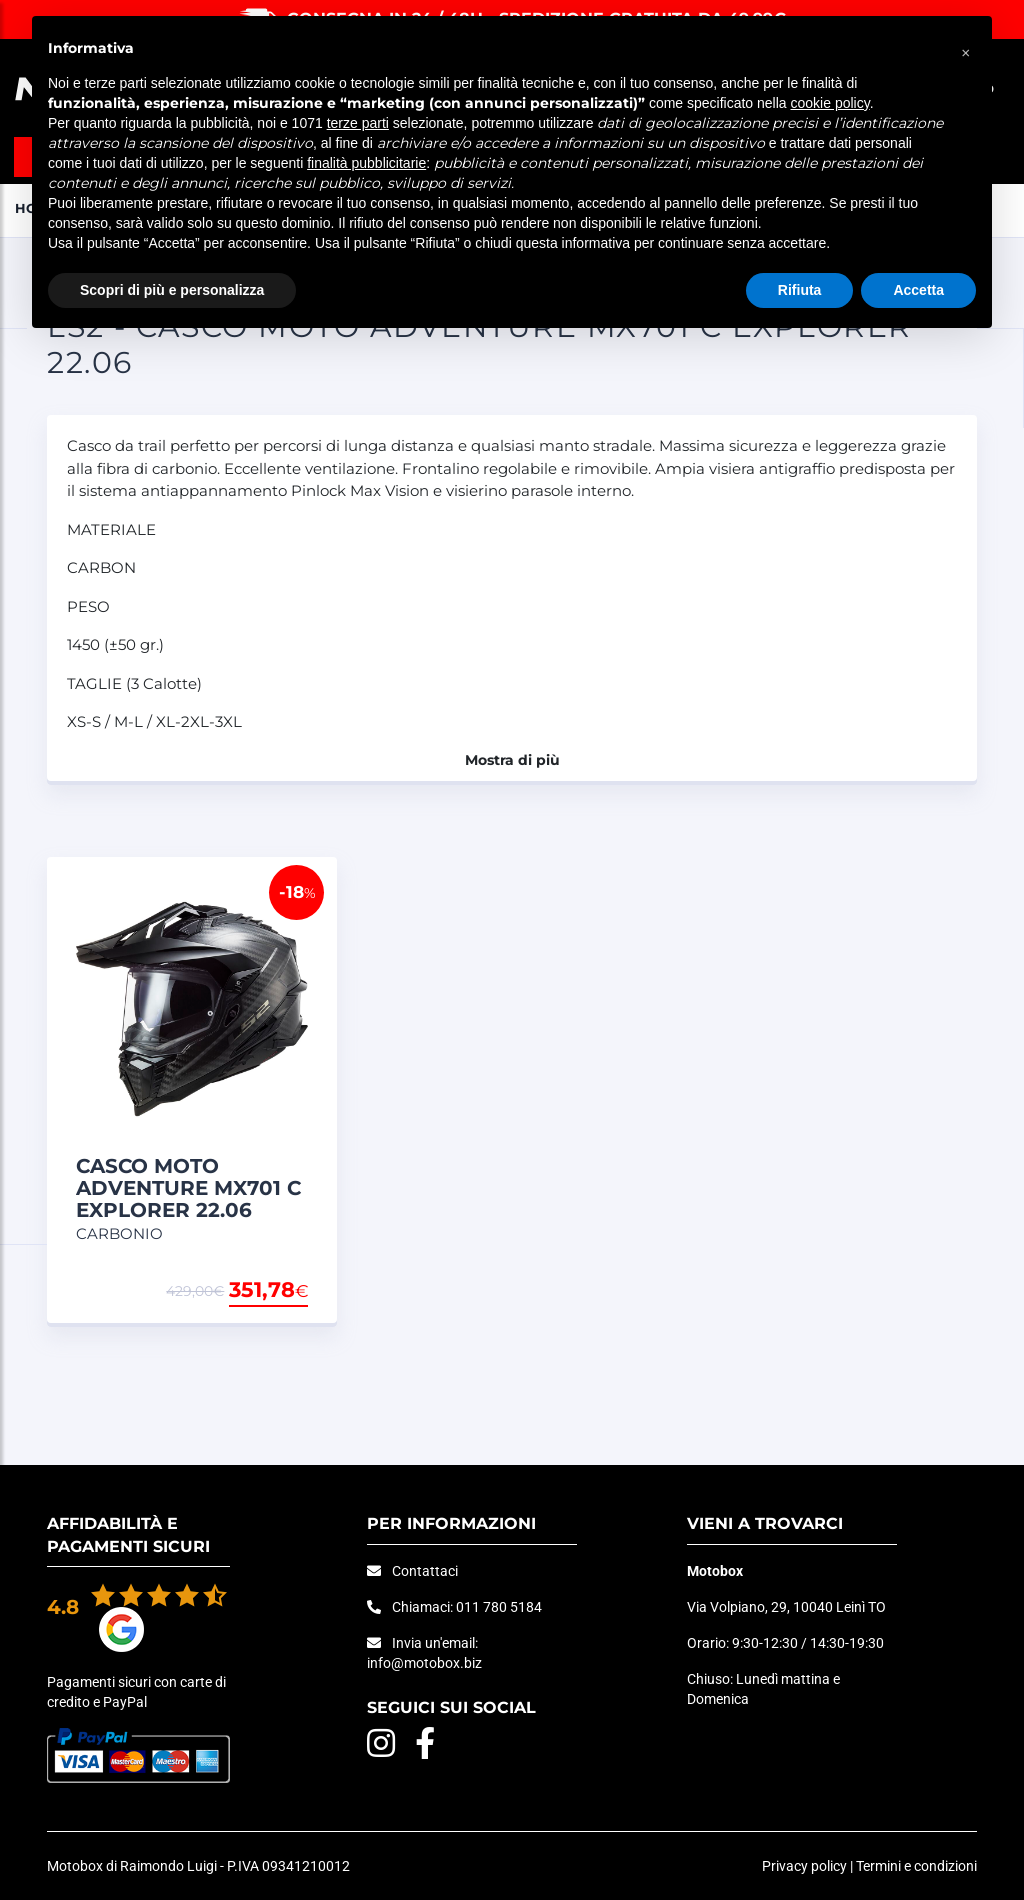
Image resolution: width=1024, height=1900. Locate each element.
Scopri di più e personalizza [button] (172, 290)
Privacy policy (804, 1866)
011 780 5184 (499, 1607)
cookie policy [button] (830, 103)
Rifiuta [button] (800, 290)
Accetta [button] (918, 290)
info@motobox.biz (424, 1663)
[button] (966, 48)
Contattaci (425, 1571)
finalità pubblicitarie (366, 163)
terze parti (358, 123)
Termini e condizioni (916, 1866)
